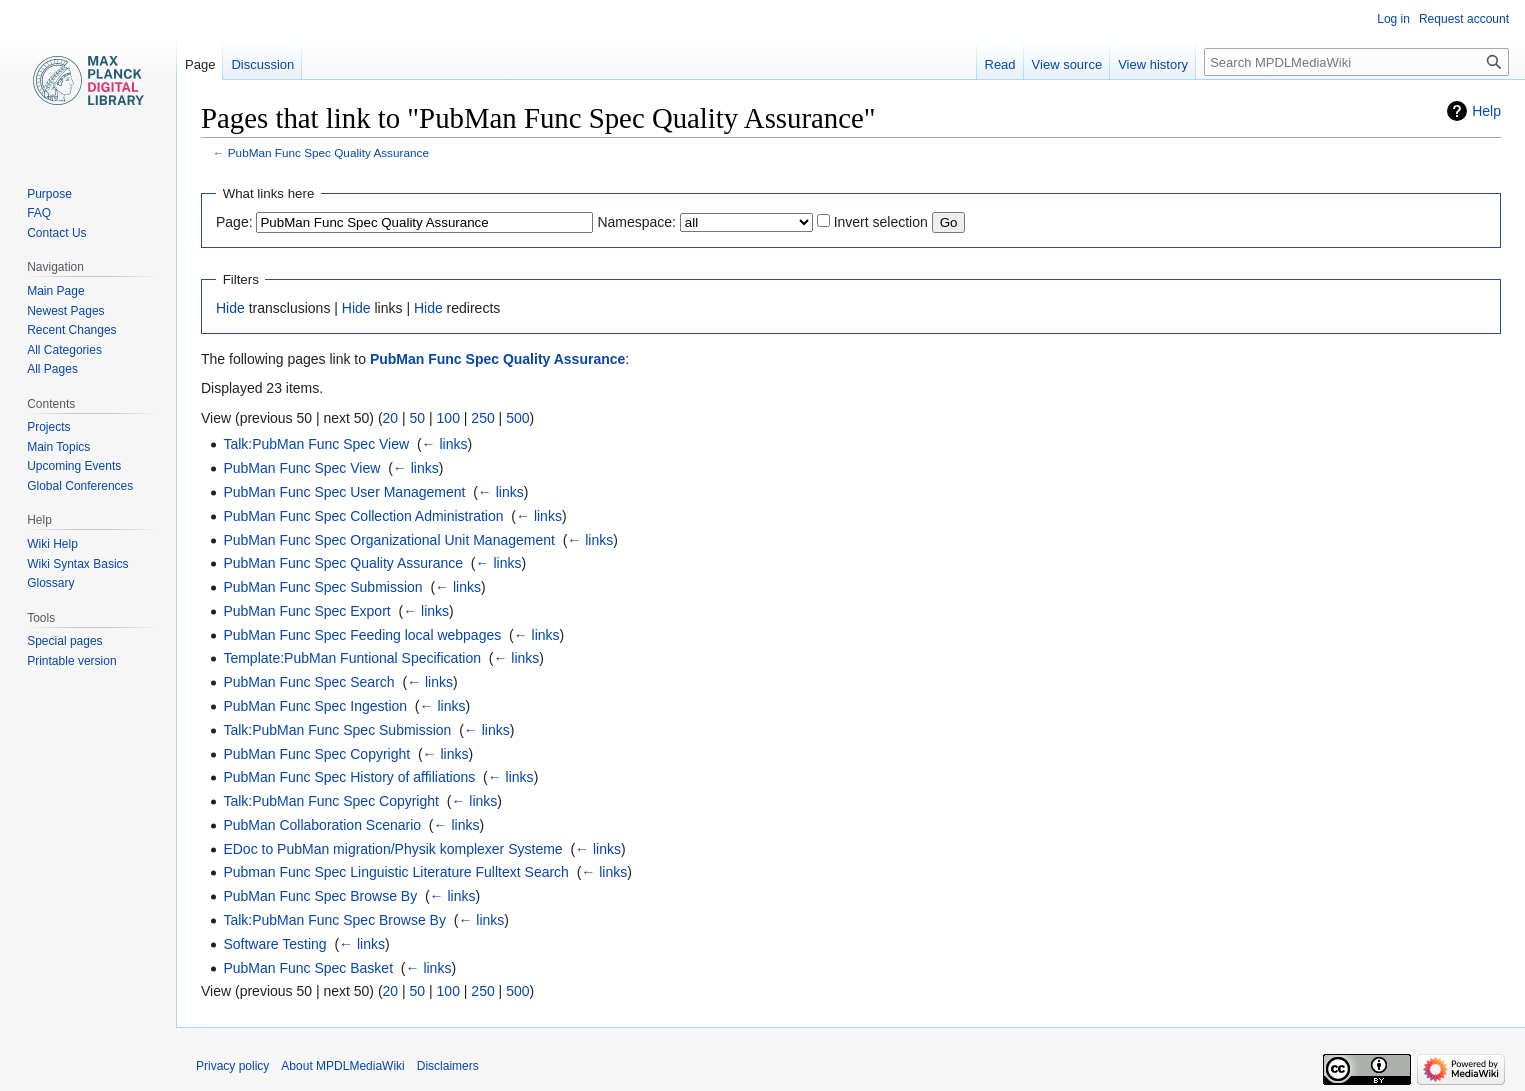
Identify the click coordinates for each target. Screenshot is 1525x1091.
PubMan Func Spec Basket (308, 968)
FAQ (39, 213)
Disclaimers (448, 1066)
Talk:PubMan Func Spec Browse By (334, 920)
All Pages (52, 369)
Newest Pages (65, 311)
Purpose (49, 194)
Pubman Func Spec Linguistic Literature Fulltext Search (396, 872)
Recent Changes (71, 330)
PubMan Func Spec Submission (322, 587)
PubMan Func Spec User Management (344, 492)
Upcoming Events (74, 466)
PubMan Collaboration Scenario (322, 825)
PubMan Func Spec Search (308, 682)
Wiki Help (52, 544)
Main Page (55, 291)
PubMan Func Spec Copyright (316, 754)
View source (1067, 64)
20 (391, 418)
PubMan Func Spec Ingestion (315, 706)
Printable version (71, 661)
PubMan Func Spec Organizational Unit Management (389, 540)
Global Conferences (80, 486)
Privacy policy (232, 1066)
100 (448, 418)
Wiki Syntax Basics (77, 564)
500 (517, 418)
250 (482, 418)
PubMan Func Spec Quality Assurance (328, 152)
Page (200, 64)
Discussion (262, 64)
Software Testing (274, 944)
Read (1000, 64)
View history (1153, 64)
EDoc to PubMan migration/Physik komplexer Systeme (392, 849)
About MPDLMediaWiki (342, 1066)
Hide (230, 308)
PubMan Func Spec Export (306, 611)
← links (445, 444)
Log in (1393, 19)
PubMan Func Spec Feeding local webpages (362, 635)
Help (1486, 111)
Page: (234, 222)
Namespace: (636, 222)
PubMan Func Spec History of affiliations (349, 777)
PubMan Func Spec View (301, 468)
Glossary (50, 583)
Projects (48, 427)
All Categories (64, 350)
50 (418, 418)
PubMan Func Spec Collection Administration (363, 516)
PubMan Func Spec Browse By (320, 896)
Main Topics (58, 447)
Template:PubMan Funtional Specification (352, 658)
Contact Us (56, 233)
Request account (1464, 19)
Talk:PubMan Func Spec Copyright (331, 801)
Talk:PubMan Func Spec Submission (337, 730)
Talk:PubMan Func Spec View (316, 444)
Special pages (64, 641)
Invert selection (881, 222)
